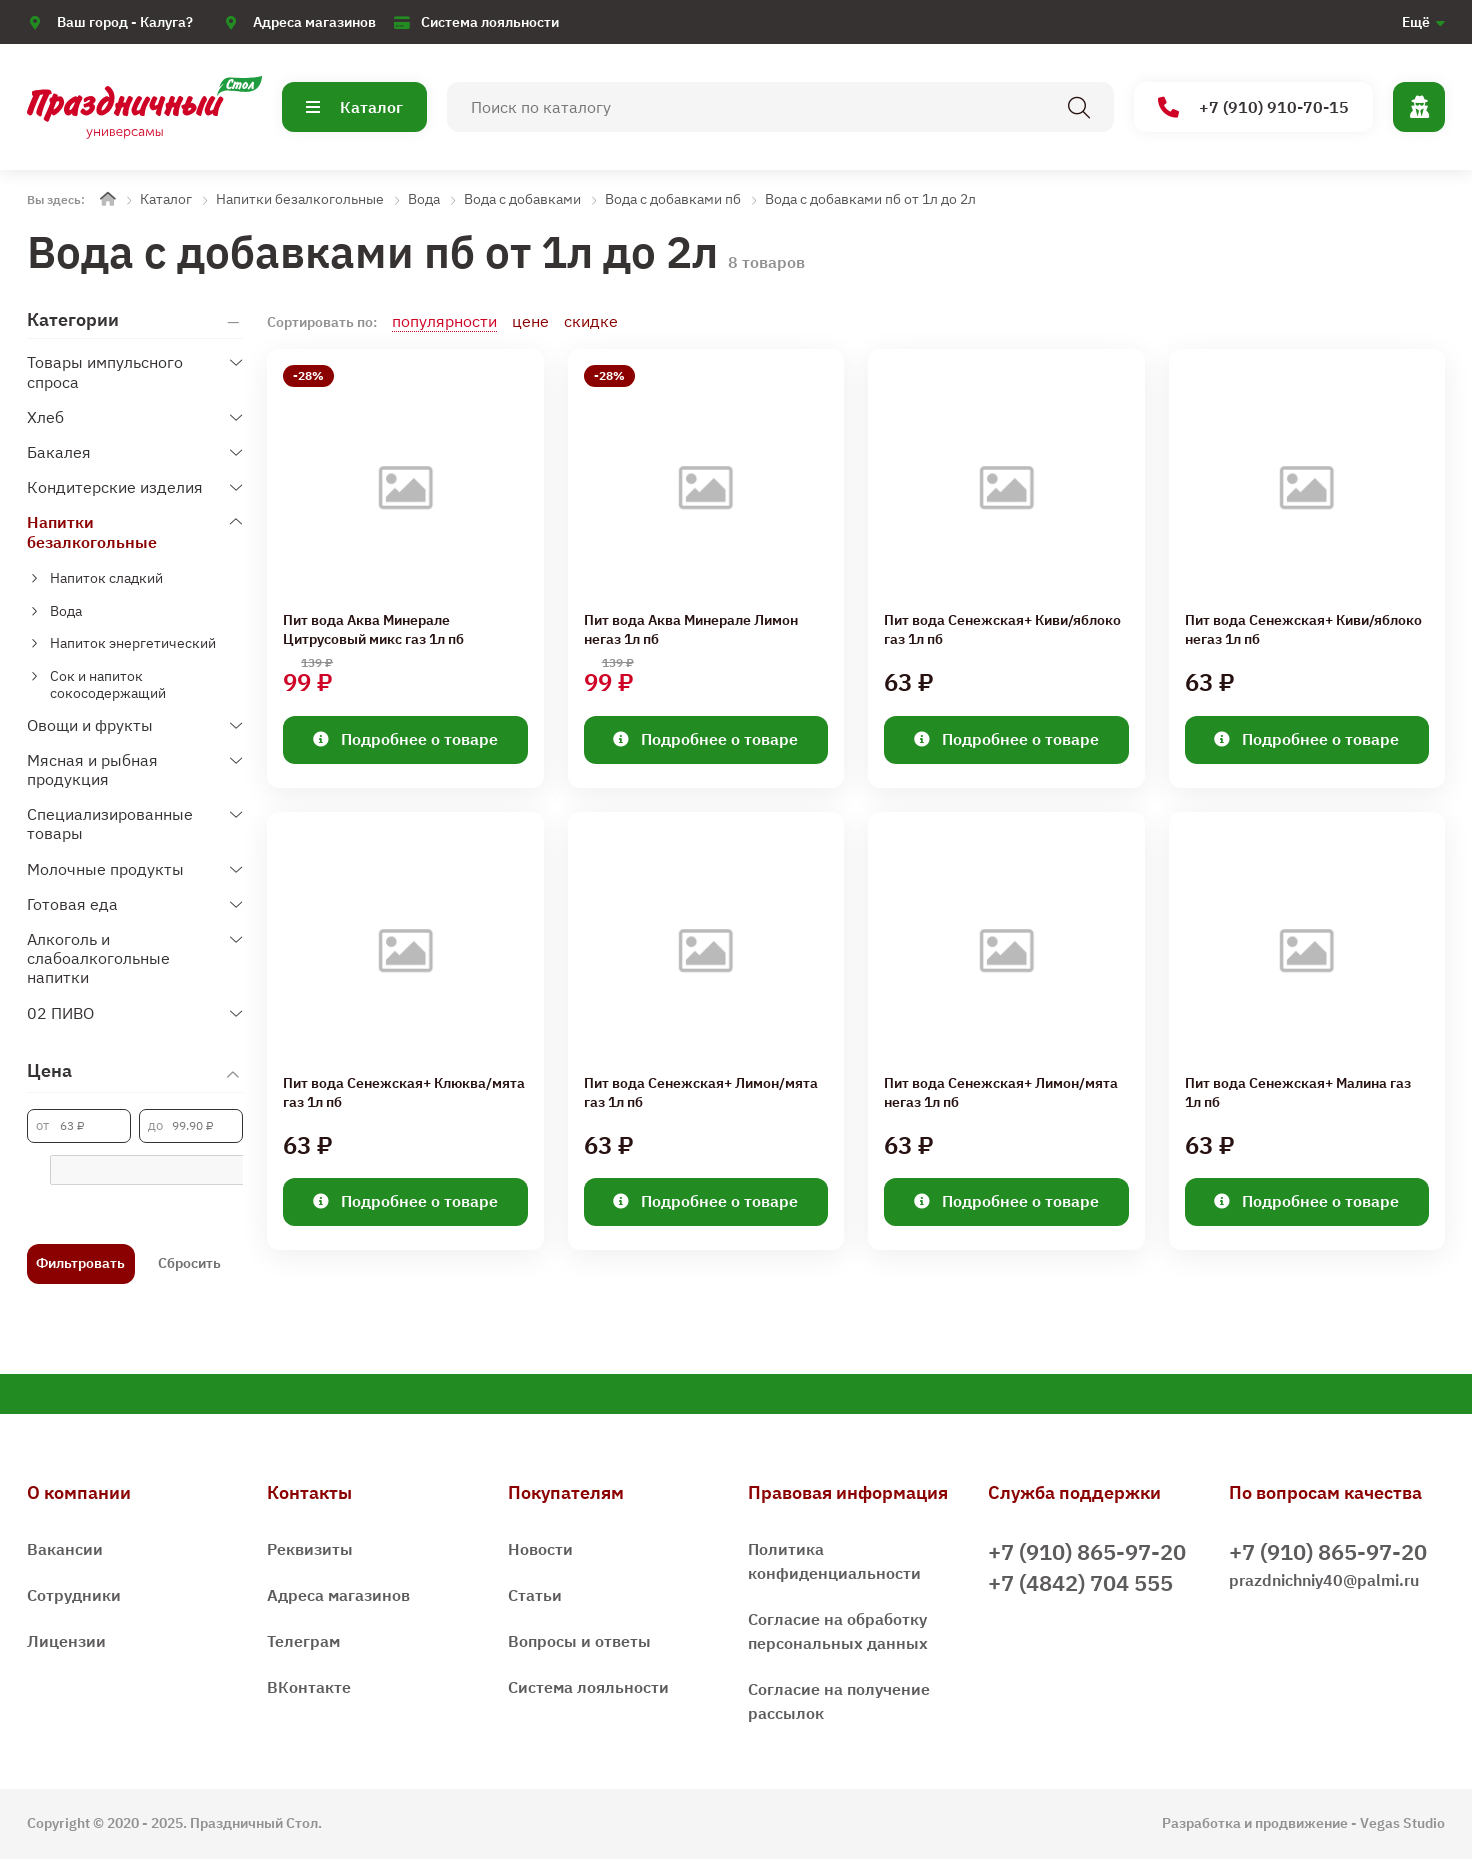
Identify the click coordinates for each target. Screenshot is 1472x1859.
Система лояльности (490, 22)
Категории (73, 320)
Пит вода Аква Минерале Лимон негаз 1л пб (691, 630)
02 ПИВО (60, 1013)
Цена (49, 1070)
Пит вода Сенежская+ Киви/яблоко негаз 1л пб (1303, 630)
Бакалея (59, 452)
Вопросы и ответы (579, 1641)
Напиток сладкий (106, 578)
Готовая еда (72, 904)
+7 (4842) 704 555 (1080, 1582)
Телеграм (303, 1641)
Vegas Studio (1402, 1823)
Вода (424, 199)
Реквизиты (310, 1549)
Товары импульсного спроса (105, 371)
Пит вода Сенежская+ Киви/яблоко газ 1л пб (1002, 630)
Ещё (1416, 22)
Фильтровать (80, 1263)
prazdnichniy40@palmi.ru (1324, 1580)
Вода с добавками (522, 199)
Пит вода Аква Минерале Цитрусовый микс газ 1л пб (373, 630)
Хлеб (45, 417)
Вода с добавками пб (673, 199)
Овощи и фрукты (90, 725)
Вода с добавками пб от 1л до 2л (870, 199)
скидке (591, 321)
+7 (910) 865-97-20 (1087, 1551)
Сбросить (189, 1263)
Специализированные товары (110, 823)
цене (530, 321)
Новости (540, 1549)
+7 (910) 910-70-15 (1253, 107)
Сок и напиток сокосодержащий (108, 684)
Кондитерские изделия (115, 487)
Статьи (535, 1595)
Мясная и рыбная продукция (92, 769)
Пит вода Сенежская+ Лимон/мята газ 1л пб (701, 1093)
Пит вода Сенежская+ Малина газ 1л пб (1298, 1093)
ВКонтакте (309, 1687)
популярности (444, 321)
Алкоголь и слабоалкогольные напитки (98, 958)
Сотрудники (74, 1595)
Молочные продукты (105, 869)
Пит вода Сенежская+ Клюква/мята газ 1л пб (404, 1093)
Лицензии (66, 1641)
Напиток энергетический (133, 643)
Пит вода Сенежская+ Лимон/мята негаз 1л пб (1001, 1093)
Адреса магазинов (314, 22)
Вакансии (65, 1549)
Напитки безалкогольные (300, 199)
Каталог (354, 107)
